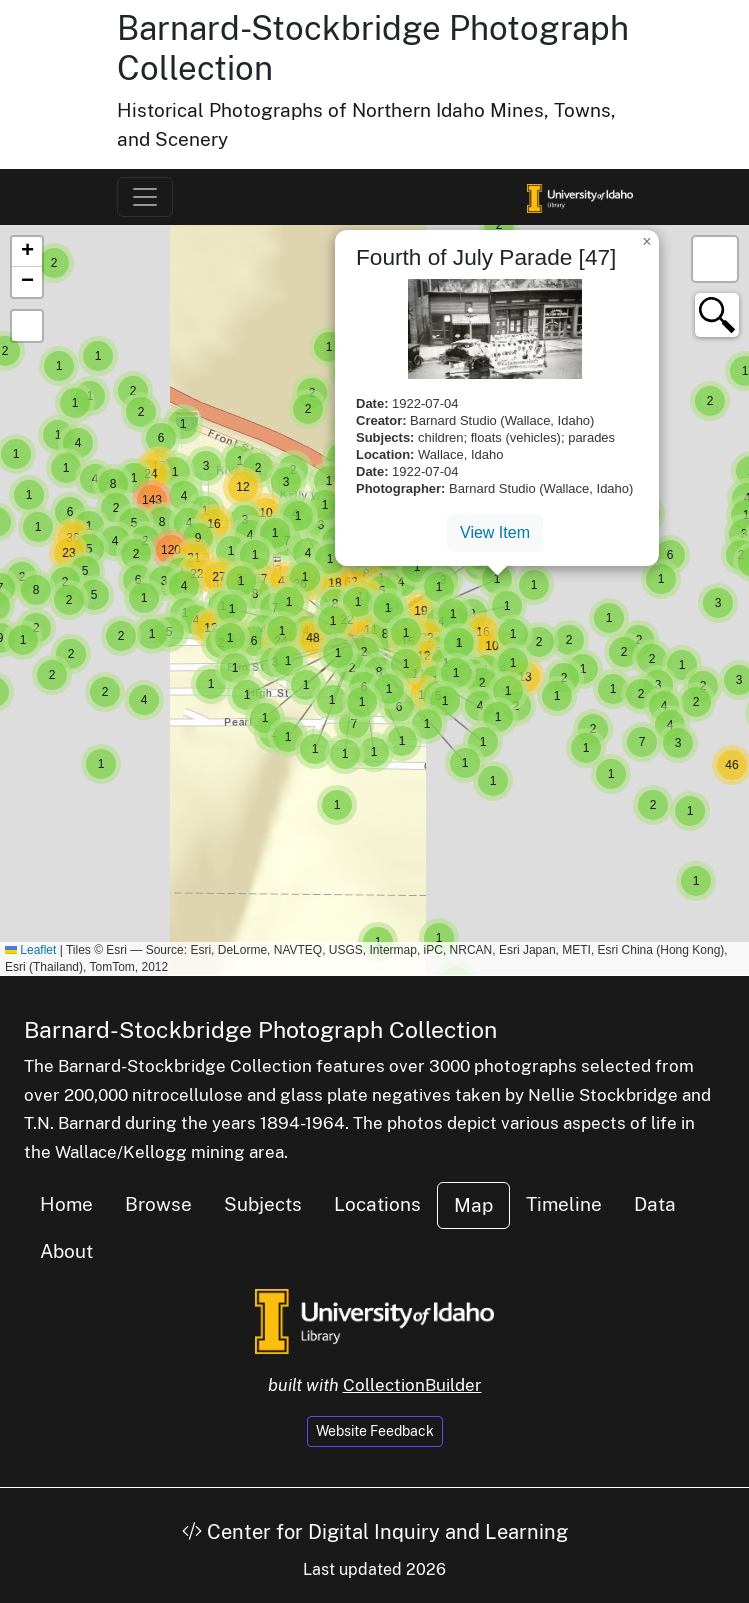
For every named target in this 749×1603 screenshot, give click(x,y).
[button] (101, 764)
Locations (377, 1204)
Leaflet (30, 950)
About (66, 1251)
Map (473, 1205)
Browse (158, 1204)
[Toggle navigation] (145, 197)
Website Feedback (375, 1431)
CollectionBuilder (412, 1385)
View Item (495, 532)
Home (66, 1204)
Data (655, 1204)
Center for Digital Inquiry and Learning (375, 1532)
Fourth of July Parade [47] (486, 257)
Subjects (263, 1204)
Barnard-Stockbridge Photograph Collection (260, 1029)
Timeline (564, 1204)
